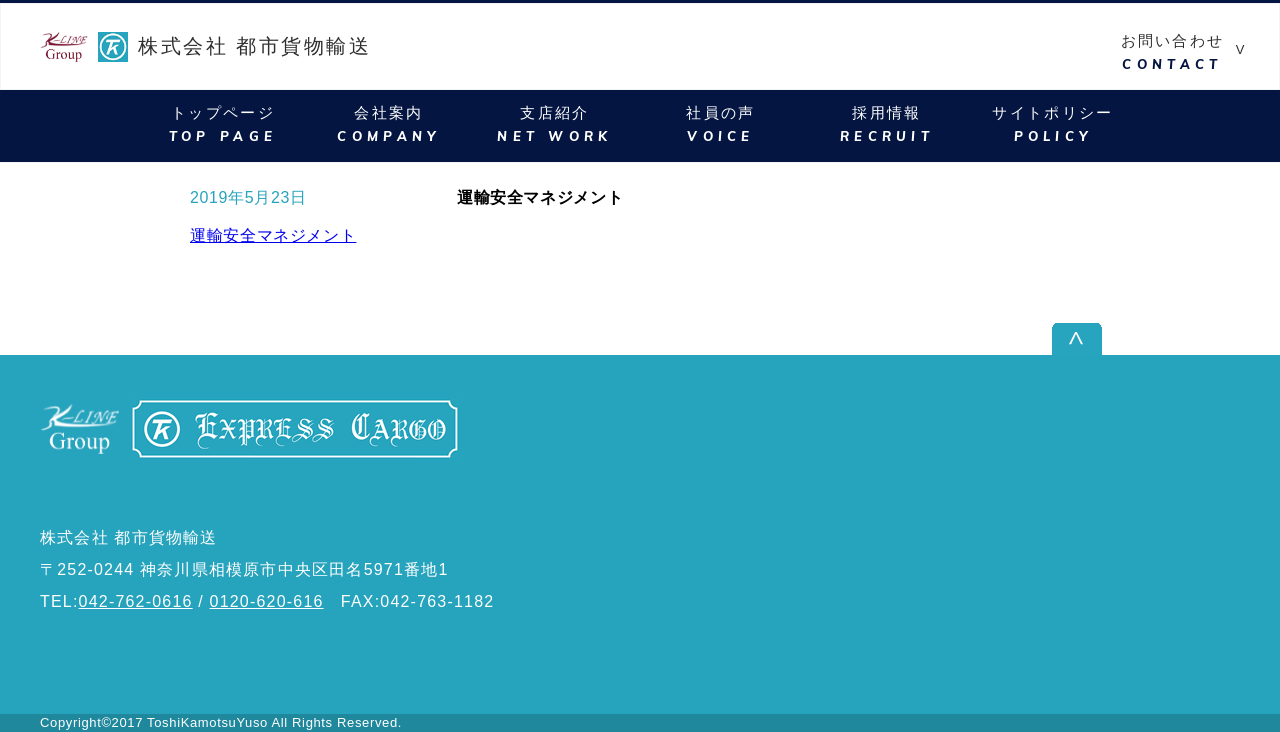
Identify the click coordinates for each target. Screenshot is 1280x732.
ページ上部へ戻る (1173, 338)
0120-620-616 (267, 601)
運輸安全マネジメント (273, 235)
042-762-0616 (136, 601)
